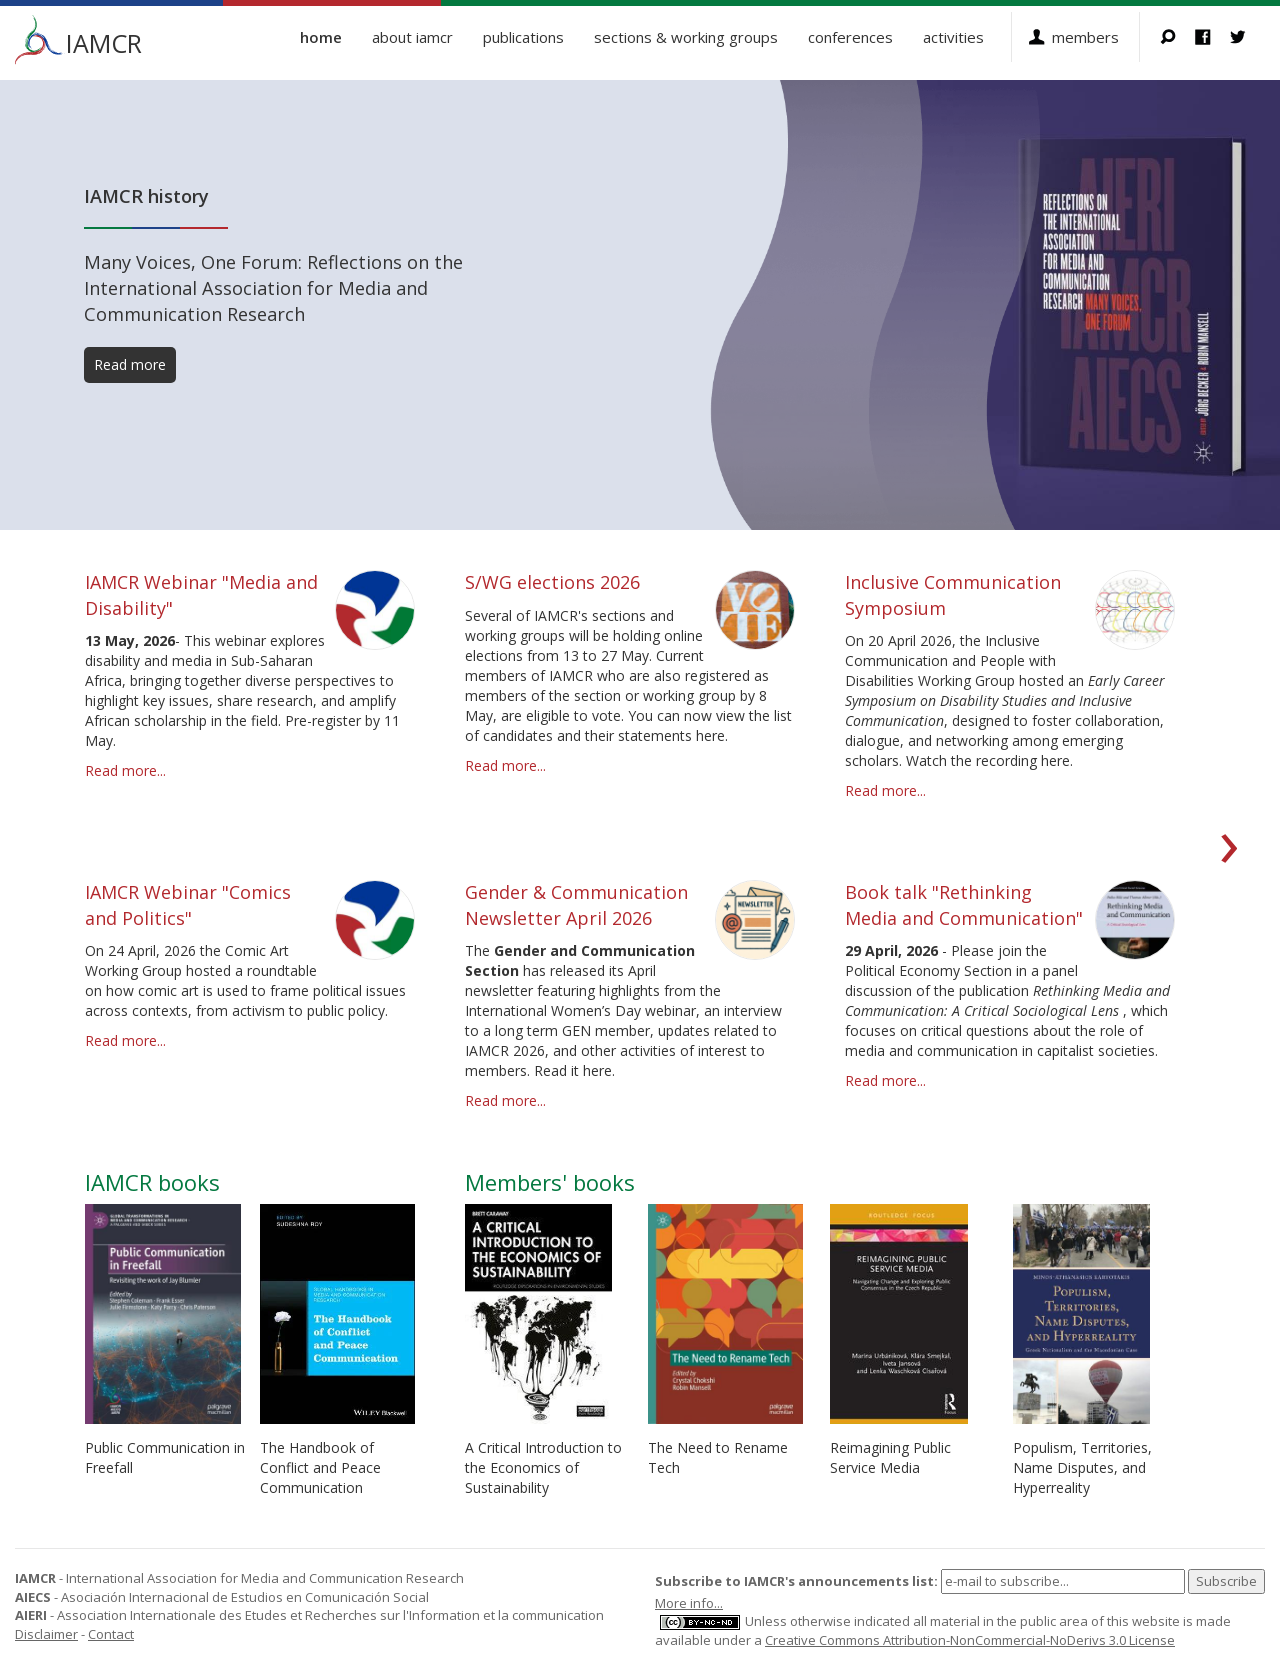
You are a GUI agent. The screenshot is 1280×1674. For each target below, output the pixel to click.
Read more (130, 364)
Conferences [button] (850, 37)
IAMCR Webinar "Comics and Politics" (188, 905)
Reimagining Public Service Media (890, 1457)
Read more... (125, 770)
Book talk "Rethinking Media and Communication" (964, 905)
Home (321, 37)
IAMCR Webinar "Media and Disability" (201, 595)
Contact (111, 1634)
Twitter (1247, 37)
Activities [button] (953, 37)
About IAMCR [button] (412, 37)
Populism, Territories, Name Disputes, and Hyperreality (1082, 1467)
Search (1177, 37)
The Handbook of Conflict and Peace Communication (320, 1467)
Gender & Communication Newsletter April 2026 (576, 905)
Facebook (1212, 37)
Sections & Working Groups (686, 37)
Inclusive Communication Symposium (953, 595)
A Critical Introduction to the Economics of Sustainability (543, 1467)
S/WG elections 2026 (552, 582)
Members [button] (1085, 37)
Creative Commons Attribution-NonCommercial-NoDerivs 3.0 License (970, 1640)
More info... (689, 1603)
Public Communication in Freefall (165, 1457)
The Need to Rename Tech (718, 1457)
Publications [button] (523, 37)
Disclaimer (46, 1634)
